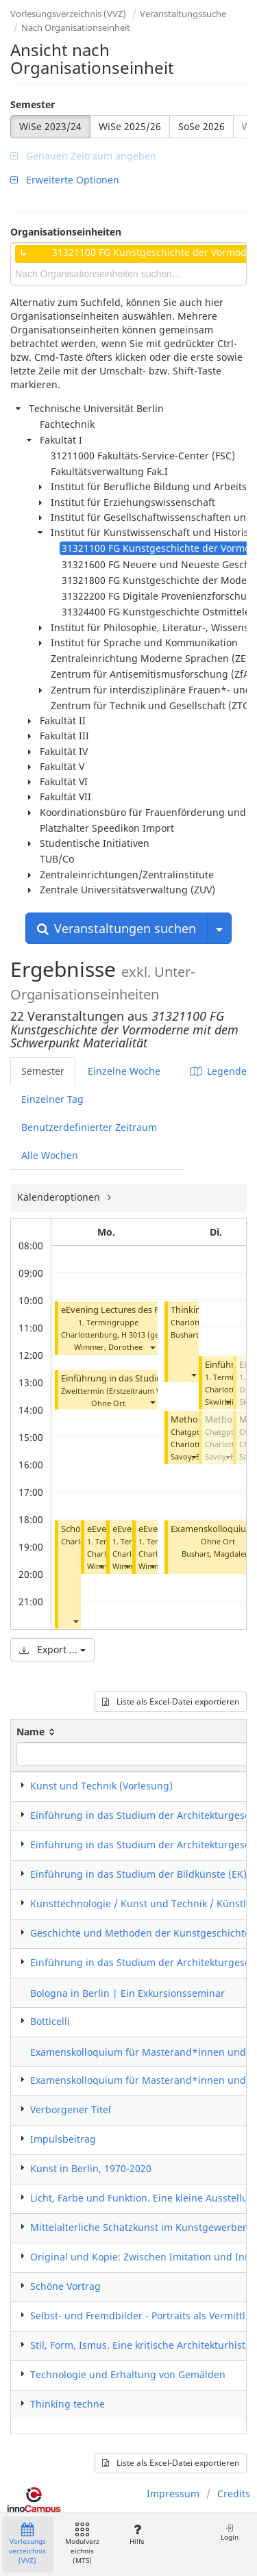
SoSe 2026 (201, 126)
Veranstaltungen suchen (116, 928)
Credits (233, 2493)
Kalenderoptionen (60, 1196)
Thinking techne (67, 2403)
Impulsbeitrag (63, 2138)
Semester (32, 104)
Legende (219, 1070)
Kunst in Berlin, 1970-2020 (90, 2168)
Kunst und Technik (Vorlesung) (101, 1785)
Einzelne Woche (124, 1070)
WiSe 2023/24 (50, 126)
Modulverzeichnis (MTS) (82, 2544)
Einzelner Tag (52, 1099)
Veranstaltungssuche (183, 14)
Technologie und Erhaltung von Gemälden (127, 2374)
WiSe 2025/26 (130, 126)
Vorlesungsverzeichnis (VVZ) (68, 14)
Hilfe (136, 2534)
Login (229, 2532)
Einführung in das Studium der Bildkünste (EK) (138, 1873)
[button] (152, 1347)
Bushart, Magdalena (218, 1553)
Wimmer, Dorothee (108, 1347)
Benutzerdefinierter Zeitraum (89, 1127)
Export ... (52, 1649)
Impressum (173, 2493)
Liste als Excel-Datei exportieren (170, 1701)
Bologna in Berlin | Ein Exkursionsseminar (127, 1993)
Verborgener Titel (70, 2109)
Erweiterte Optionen (64, 179)
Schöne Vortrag (65, 2286)
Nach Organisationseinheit (75, 27)
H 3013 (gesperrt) (152, 1334)
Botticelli (50, 2021)
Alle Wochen (49, 1155)
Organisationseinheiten (65, 231)
